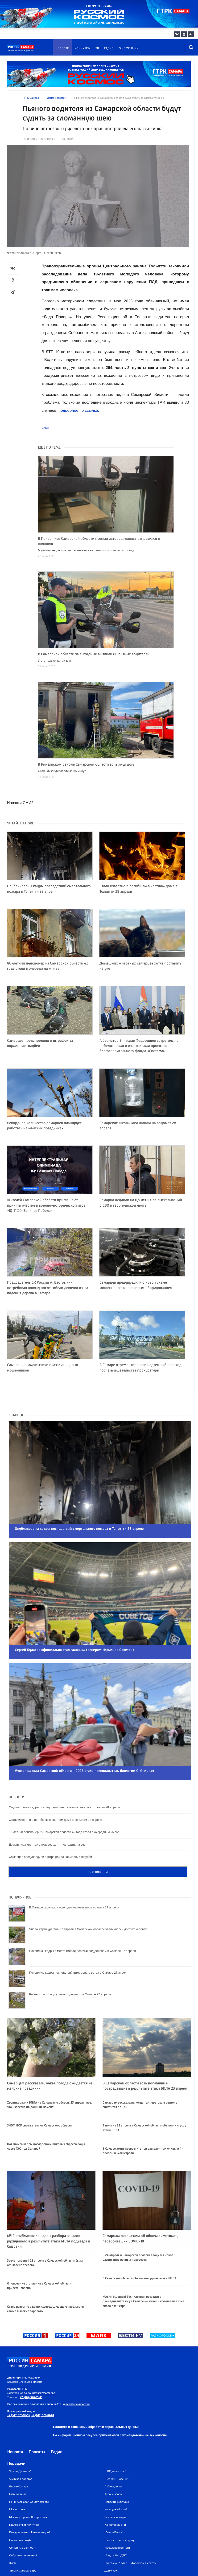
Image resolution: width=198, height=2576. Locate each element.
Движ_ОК (111, 2545)
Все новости (98, 1846)
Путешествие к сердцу (119, 2514)
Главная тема (17, 2468)
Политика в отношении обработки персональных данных (96, 2401)
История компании (116, 2568)
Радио (109, 48)
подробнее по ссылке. (78, 410)
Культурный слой (115, 2483)
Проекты (37, 2426)
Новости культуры (116, 2476)
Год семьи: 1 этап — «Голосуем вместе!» (130, 2537)
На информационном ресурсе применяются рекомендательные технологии (110, 2409)
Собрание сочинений (23, 2529)
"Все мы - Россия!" (116, 2453)
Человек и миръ (115, 2491)
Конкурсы (82, 48)
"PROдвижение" (115, 2445)
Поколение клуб (20, 2514)
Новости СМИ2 (20, 803)
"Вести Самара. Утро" (23, 2545)
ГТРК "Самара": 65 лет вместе (29, 2476)
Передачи (16, 2438)
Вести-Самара (18, 2460)
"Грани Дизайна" (20, 2445)
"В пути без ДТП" (115, 2529)
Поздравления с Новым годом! (29, 2506)
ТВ (97, 48)
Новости (62, 48)
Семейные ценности (22, 2522)
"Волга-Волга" (113, 2506)
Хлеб (12, 2537)
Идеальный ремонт (117, 2522)
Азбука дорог (113, 2460)
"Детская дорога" (20, 2453)
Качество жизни (115, 2499)
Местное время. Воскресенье (28, 2491)
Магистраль (17, 2483)
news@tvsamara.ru (44, 2367)
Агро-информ (113, 2468)
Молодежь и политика (24, 2499)
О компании (129, 48)
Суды (45, 427)
